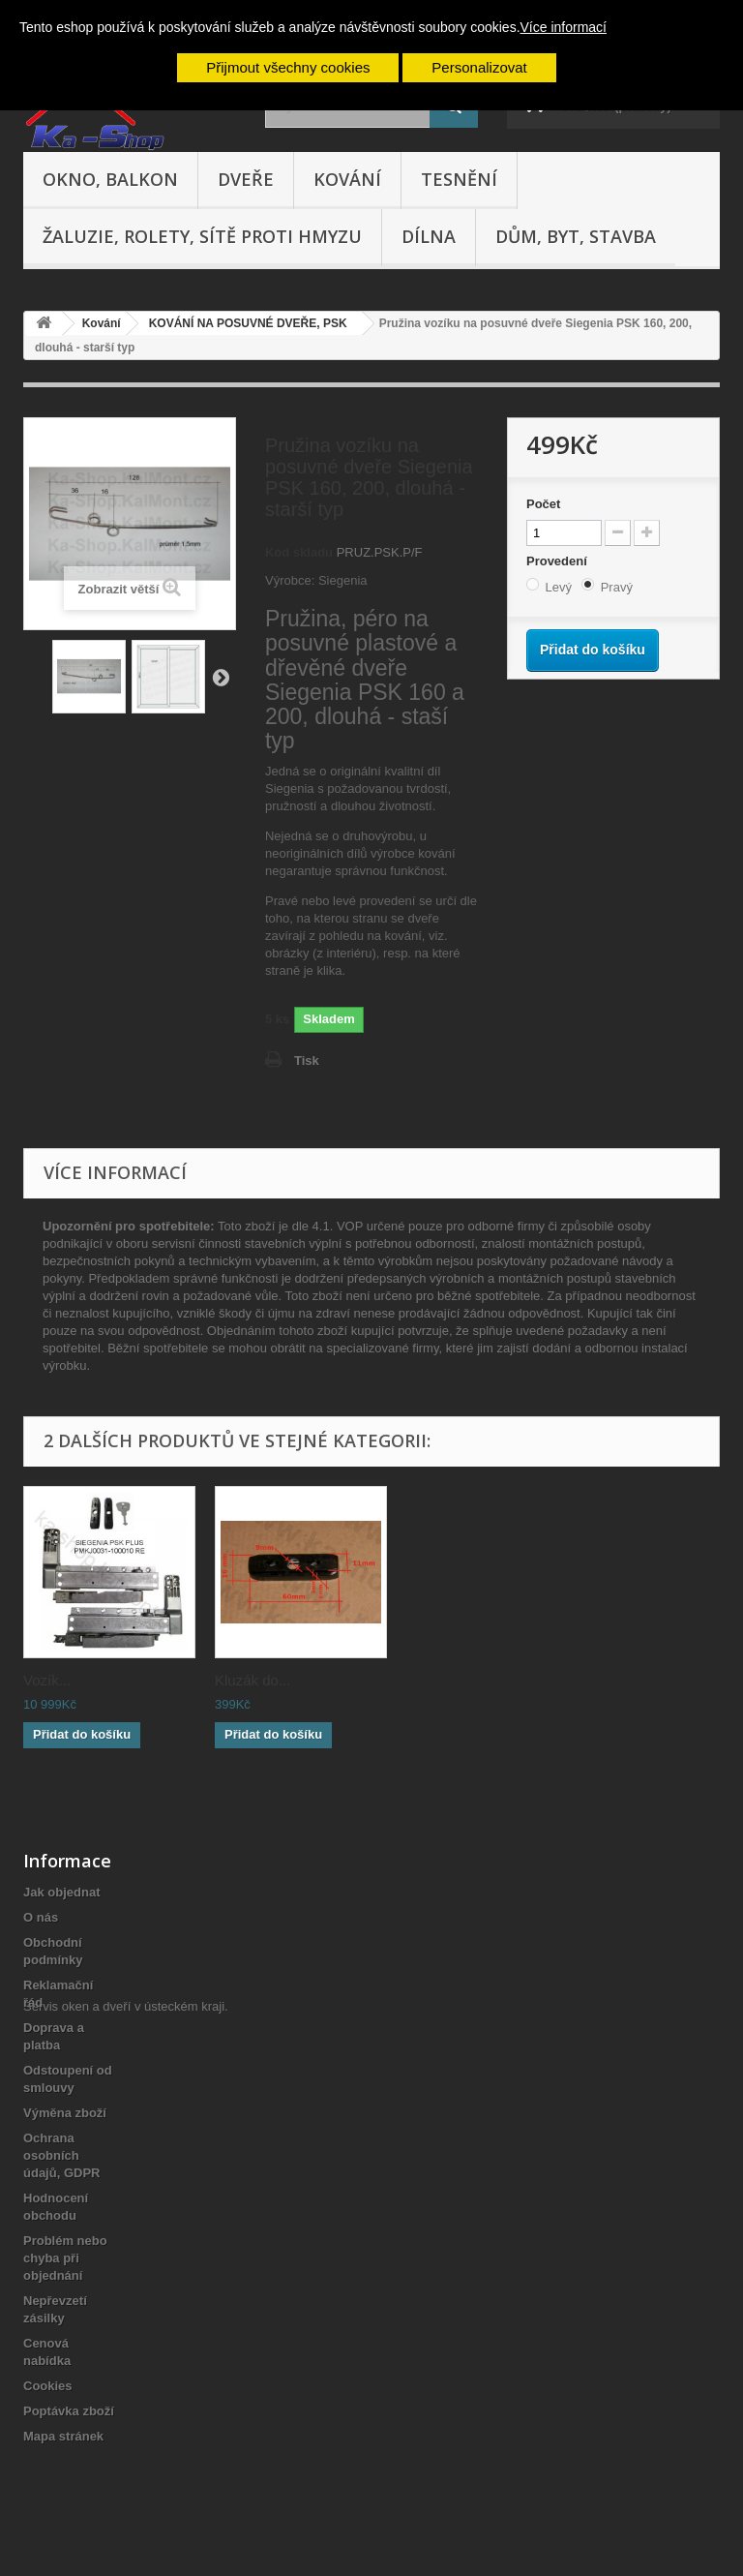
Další (220, 676)
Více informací (563, 27)
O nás (40, 1917)
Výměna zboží (64, 2113)
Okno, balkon (110, 179)
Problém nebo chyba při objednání (65, 2258)
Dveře (246, 179)
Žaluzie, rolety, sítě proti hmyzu (202, 236)
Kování (347, 179)
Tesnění (459, 179)
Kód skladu (299, 552)
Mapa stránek (63, 2436)
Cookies (48, 2386)
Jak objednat (61, 1892)
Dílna (428, 236)
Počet (543, 504)
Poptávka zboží (68, 2411)
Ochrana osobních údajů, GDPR (61, 2155)
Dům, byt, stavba (575, 236)
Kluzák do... (252, 1680)
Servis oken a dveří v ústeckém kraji (123, 2470)
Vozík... (47, 1680)
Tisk (306, 1060)
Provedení (558, 561)
